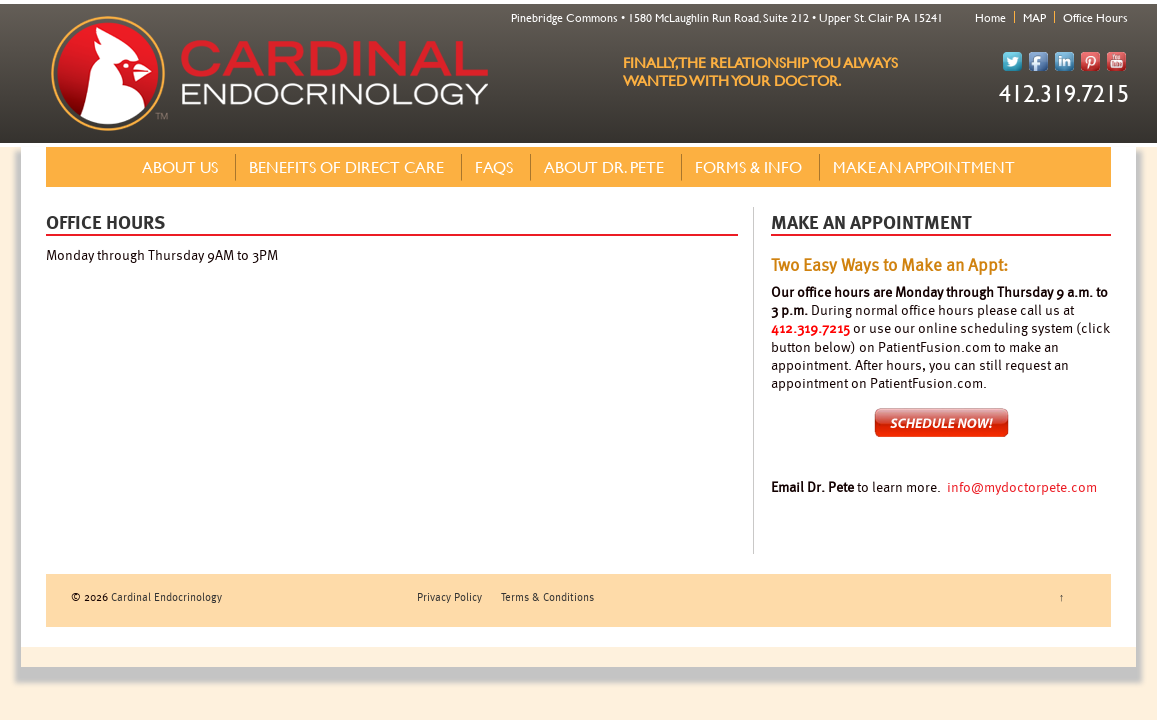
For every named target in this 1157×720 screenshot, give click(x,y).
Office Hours (1095, 17)
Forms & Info (748, 166)
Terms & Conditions (547, 596)
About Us (180, 166)
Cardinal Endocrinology (165, 596)
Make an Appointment (924, 166)
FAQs (494, 166)
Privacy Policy (449, 596)
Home (990, 17)
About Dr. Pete (604, 166)
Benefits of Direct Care (346, 166)
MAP (1034, 17)
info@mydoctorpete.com (1022, 487)
